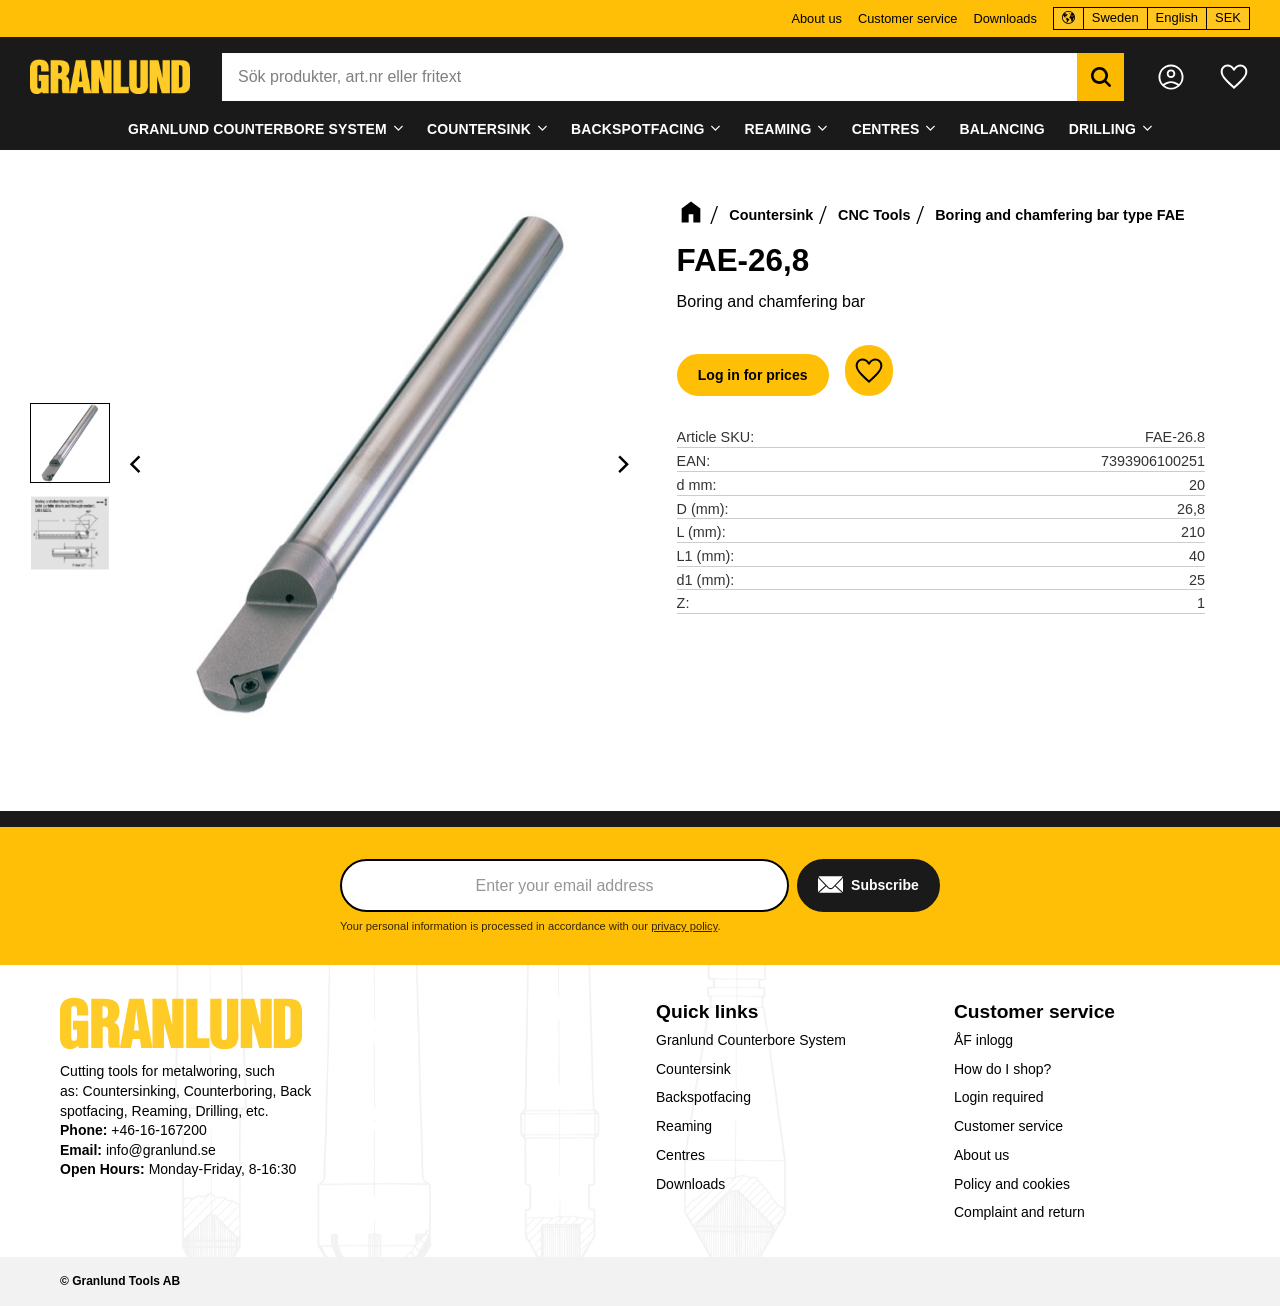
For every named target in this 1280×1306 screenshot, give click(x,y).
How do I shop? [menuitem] (1002, 1069)
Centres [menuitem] (886, 129)
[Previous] (138, 464)
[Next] (623, 464)
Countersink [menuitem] (479, 129)
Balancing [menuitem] (1002, 129)
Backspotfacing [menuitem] (637, 129)
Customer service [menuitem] (908, 18)
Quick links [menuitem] (707, 1011)
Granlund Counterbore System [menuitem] (257, 129)
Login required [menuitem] (999, 1097)
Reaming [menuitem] (778, 129)
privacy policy (684, 926)
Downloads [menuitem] (1004, 18)
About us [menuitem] (816, 18)
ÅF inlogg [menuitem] (983, 1040)
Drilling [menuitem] (1102, 129)
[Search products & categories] (649, 77)
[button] (1234, 77)
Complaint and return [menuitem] (1019, 1212)
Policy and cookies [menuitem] (1012, 1184)
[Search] (1100, 77)
